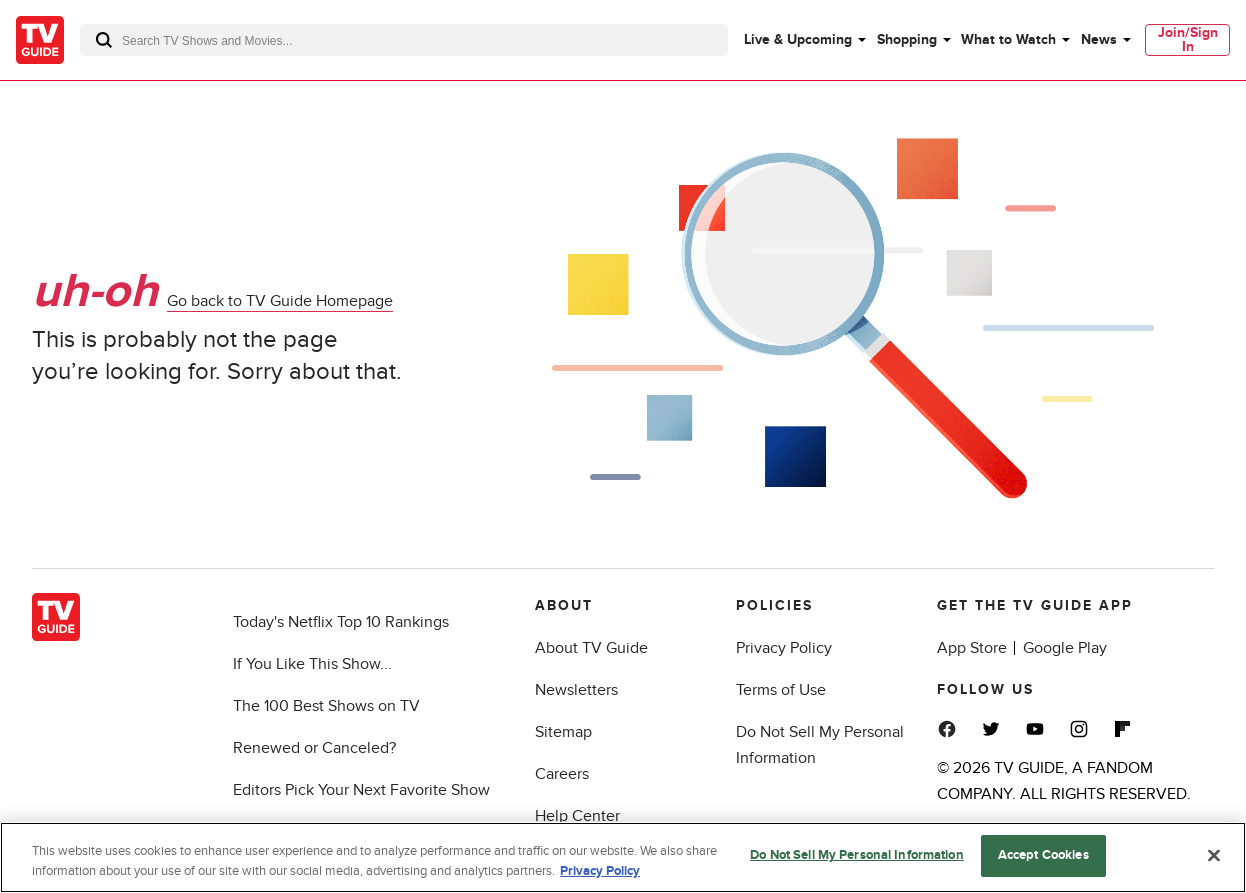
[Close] (1214, 855)
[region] (623, 857)
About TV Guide (591, 648)
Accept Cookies (1043, 855)
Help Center (577, 816)
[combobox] (404, 40)
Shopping (907, 39)
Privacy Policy (784, 648)
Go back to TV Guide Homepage (280, 301)
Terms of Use (781, 690)
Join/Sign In (1188, 39)
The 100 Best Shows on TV (326, 706)
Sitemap (563, 732)
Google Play (1065, 648)
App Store (972, 648)
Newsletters (576, 690)
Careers (562, 774)
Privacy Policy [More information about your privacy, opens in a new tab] (600, 871)
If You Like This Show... (312, 664)
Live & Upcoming (798, 39)
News (1099, 39)
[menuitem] (804, 40)
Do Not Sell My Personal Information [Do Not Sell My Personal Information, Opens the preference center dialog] (857, 855)
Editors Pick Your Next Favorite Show (361, 790)
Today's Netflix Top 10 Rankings (341, 622)
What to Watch (1008, 39)
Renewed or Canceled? (314, 748)
